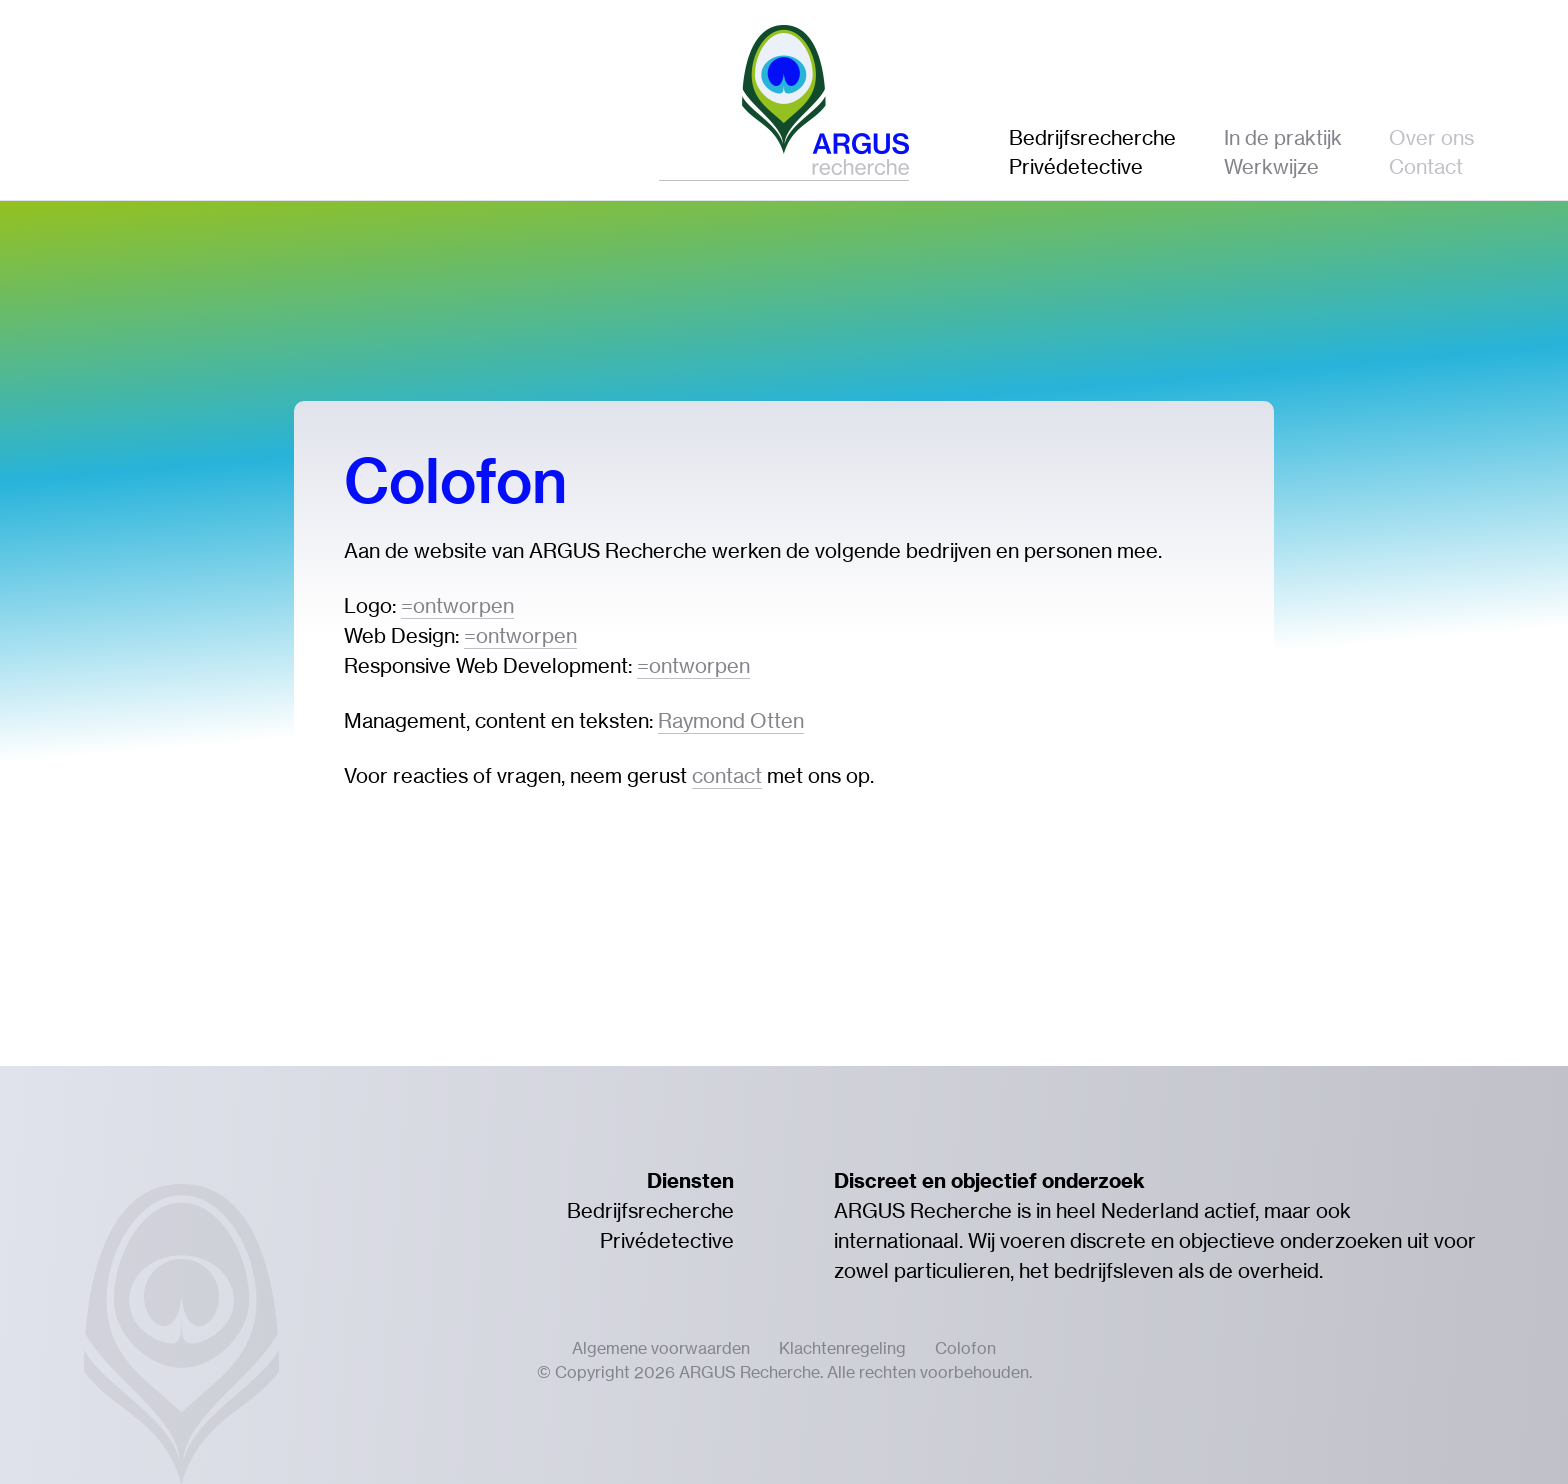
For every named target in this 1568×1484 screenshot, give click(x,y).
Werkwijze (1271, 166)
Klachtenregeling (842, 1348)
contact (727, 775)
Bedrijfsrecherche (1092, 137)
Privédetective (1076, 166)
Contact (1426, 166)
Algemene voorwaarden (661, 1348)
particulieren (952, 1270)
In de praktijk (1283, 137)
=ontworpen (457, 605)
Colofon (965, 1348)
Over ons (1431, 137)
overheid (1278, 1270)
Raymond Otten (731, 720)
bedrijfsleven (1113, 1270)
